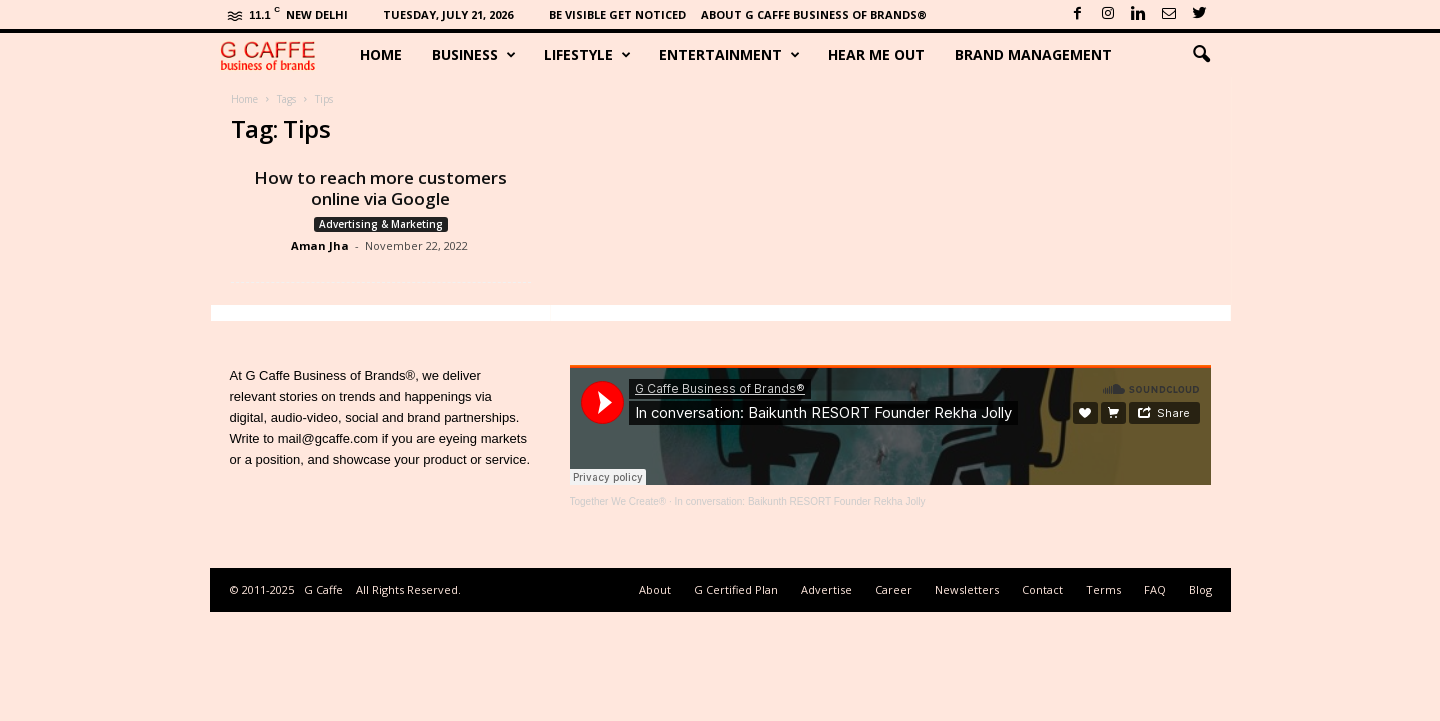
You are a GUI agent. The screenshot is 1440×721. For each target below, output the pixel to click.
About (655, 589)
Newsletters (967, 589)
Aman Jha (320, 245)
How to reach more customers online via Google (380, 188)
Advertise (826, 589)
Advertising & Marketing (381, 224)
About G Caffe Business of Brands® (814, 14)
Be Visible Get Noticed (617, 14)
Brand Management (1033, 54)
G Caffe (323, 589)
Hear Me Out (876, 54)
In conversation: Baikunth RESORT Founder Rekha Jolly (800, 501)
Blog (1200, 589)
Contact (1042, 589)
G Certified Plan (736, 589)
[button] (1201, 55)
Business (474, 55)
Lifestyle (587, 55)
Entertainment (729, 55)
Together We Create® (618, 501)
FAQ (1155, 589)
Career (893, 589)
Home (381, 54)
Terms (1103, 589)
